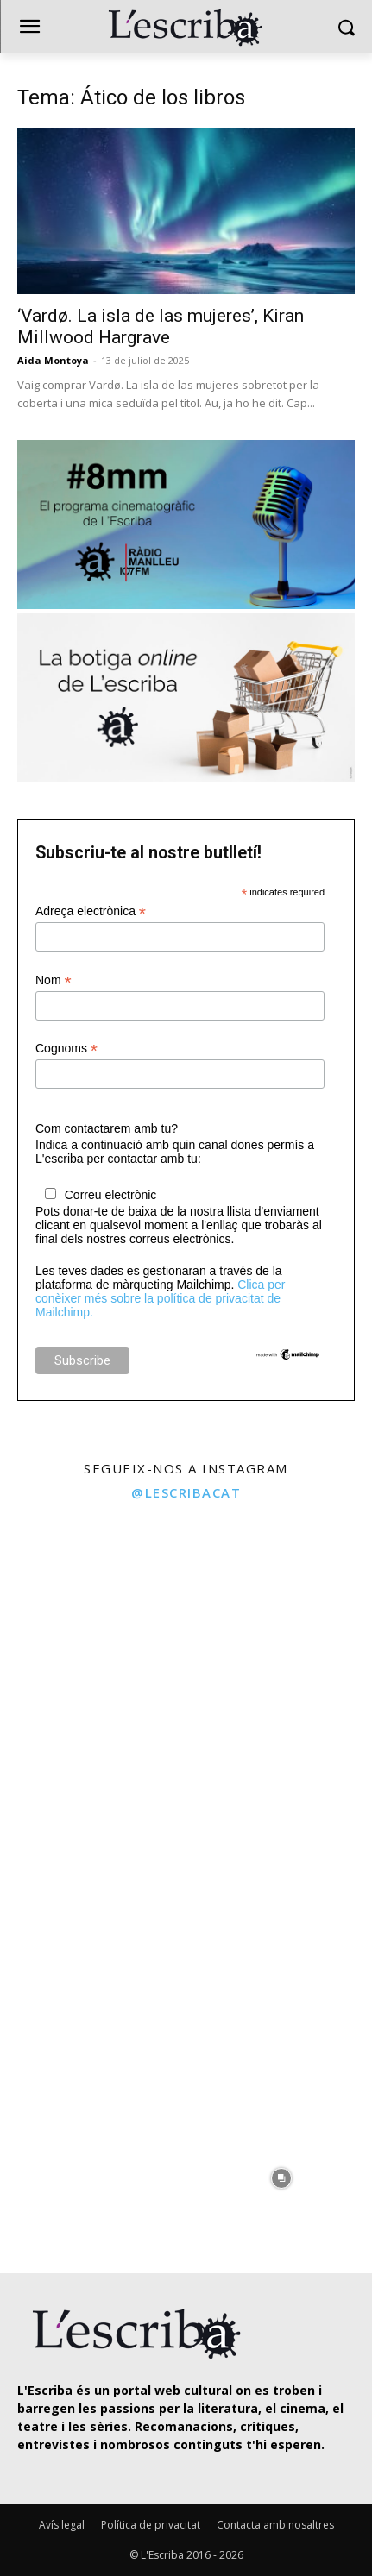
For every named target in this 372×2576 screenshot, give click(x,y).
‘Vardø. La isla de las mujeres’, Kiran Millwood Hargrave (160, 326)
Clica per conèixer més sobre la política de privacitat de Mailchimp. (160, 1298)
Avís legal (62, 2524)
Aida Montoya (53, 360)
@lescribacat (186, 1492)
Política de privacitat (150, 2524)
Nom (53, 980)
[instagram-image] (91, 1603)
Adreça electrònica (90, 911)
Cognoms (66, 1048)
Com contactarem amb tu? (106, 1128)
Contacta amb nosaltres (275, 2524)
